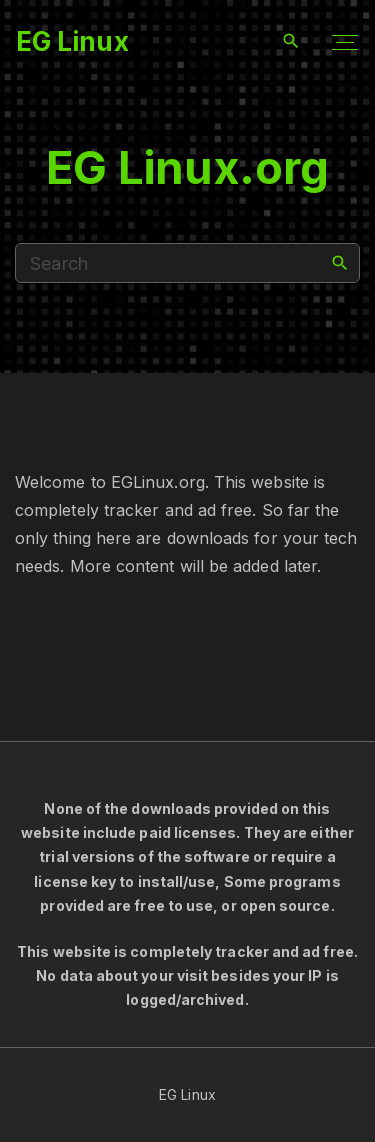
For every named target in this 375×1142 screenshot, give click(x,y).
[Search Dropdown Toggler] (291, 41)
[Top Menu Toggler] (345, 42)
